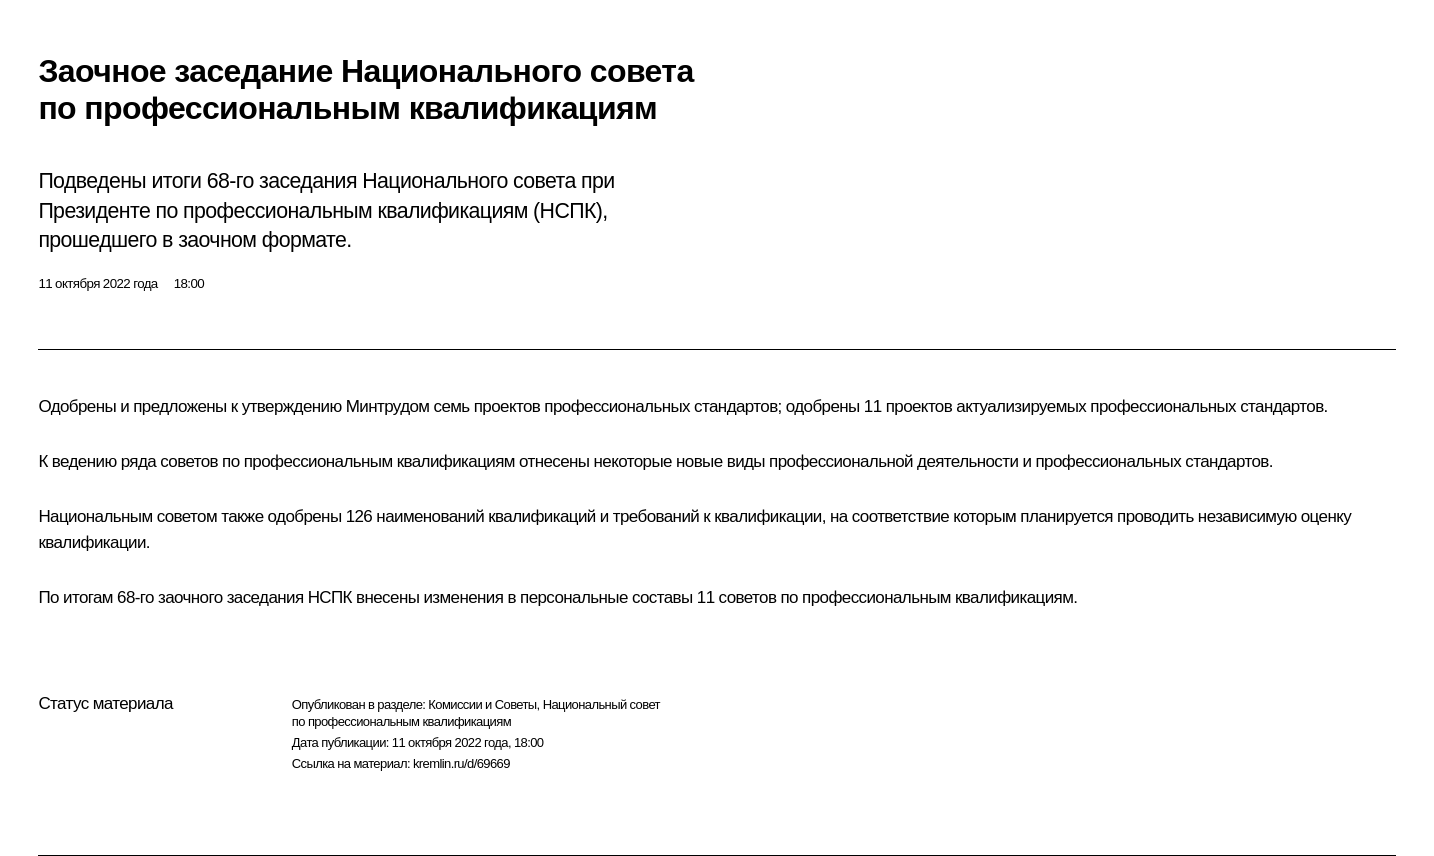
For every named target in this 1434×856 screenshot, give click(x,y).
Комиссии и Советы (482, 704)
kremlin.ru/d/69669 (461, 763)
